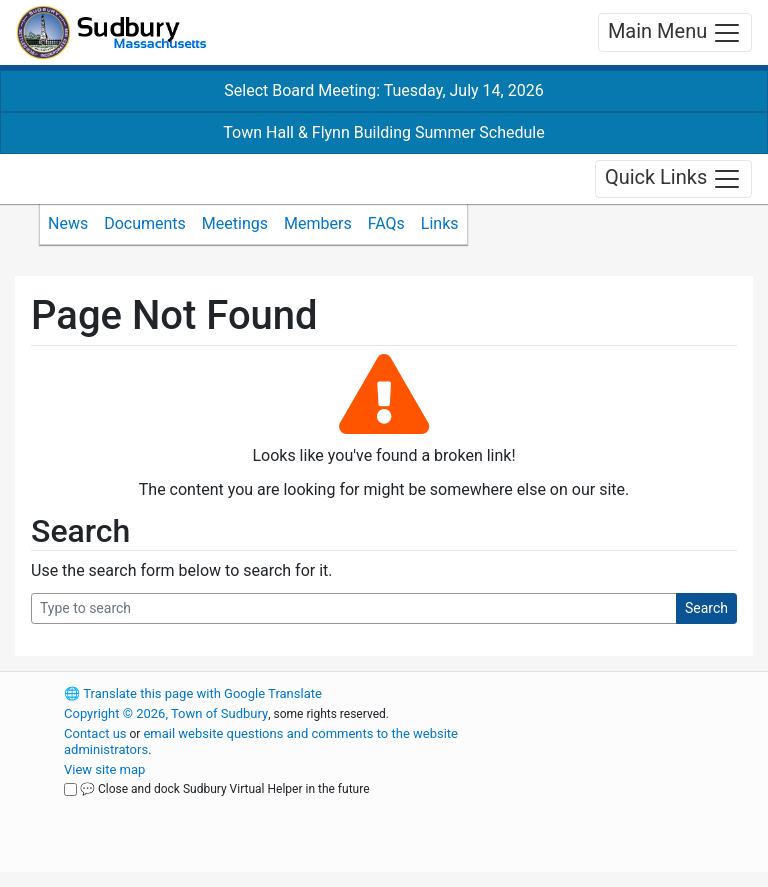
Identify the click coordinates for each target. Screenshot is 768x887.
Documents (145, 223)
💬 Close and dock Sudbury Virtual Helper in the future (225, 789)
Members (318, 223)
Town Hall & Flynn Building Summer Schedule (383, 132)
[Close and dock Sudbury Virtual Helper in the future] (70, 789)
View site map (104, 769)
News (68, 223)
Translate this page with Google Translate (193, 693)
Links (440, 223)
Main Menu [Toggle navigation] (675, 33)
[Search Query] (354, 608)
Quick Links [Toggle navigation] (673, 179)
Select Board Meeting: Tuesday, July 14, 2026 (383, 90)
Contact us (95, 733)
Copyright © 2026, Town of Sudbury (166, 713)
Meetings (235, 223)
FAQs (386, 223)
